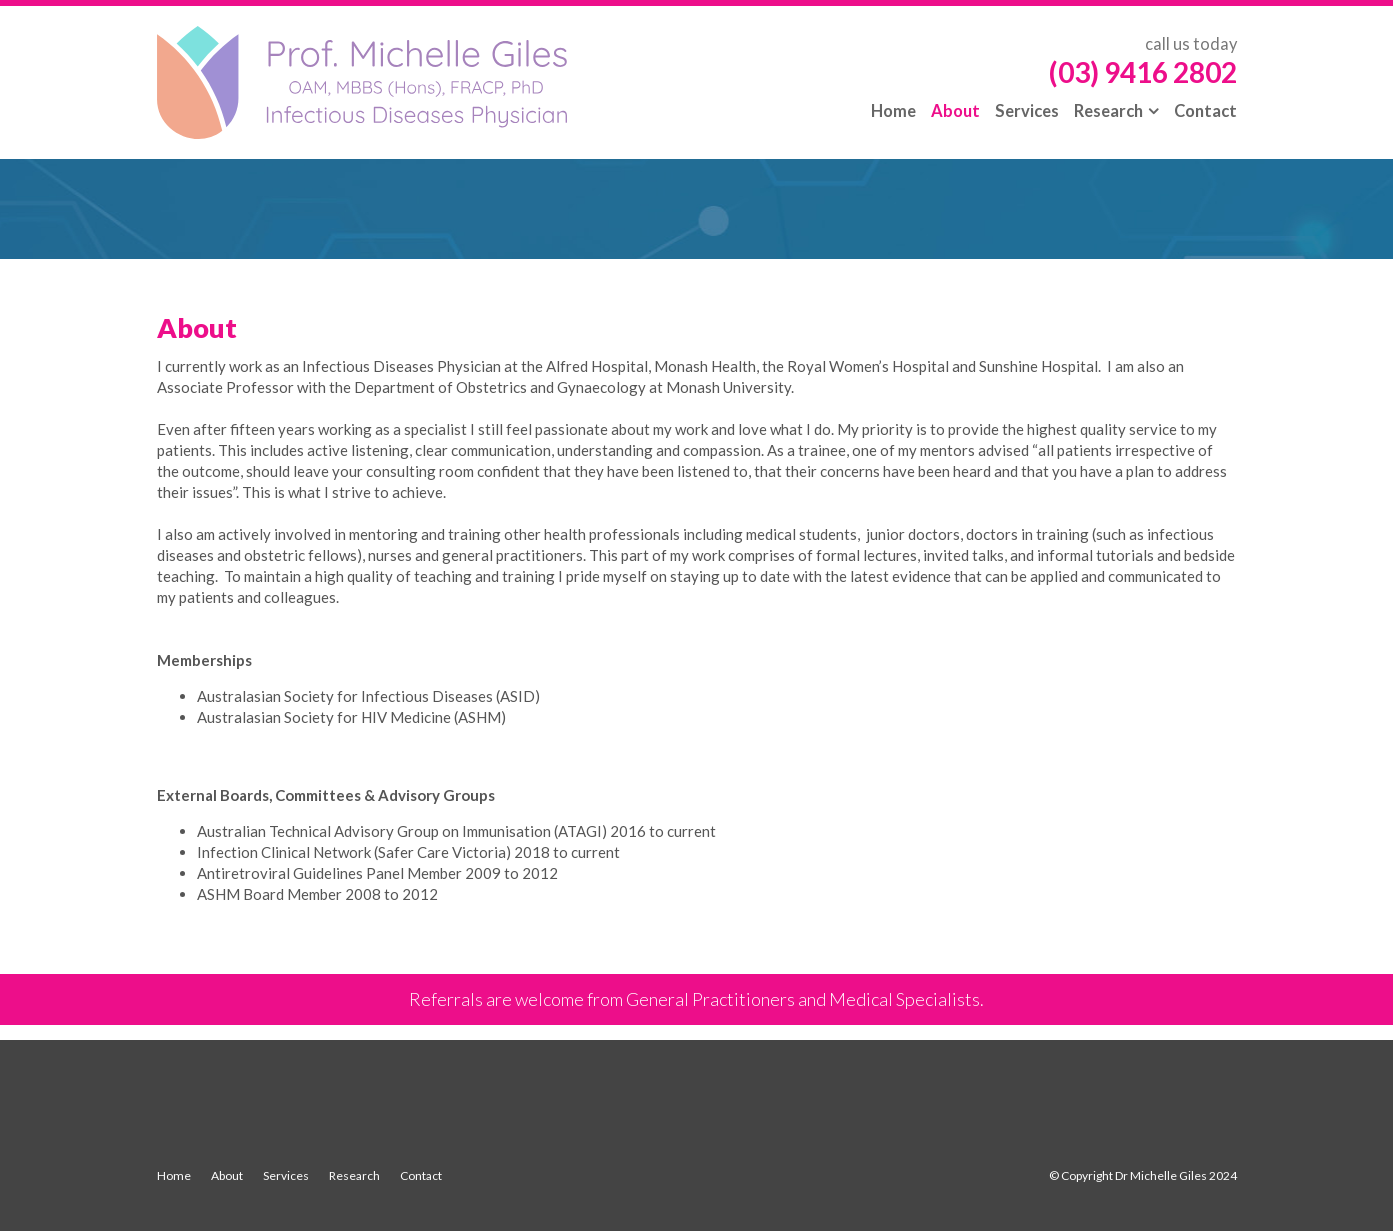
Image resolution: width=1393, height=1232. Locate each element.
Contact (421, 1175)
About (227, 1175)
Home (174, 1175)
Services (286, 1175)
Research (354, 1175)
